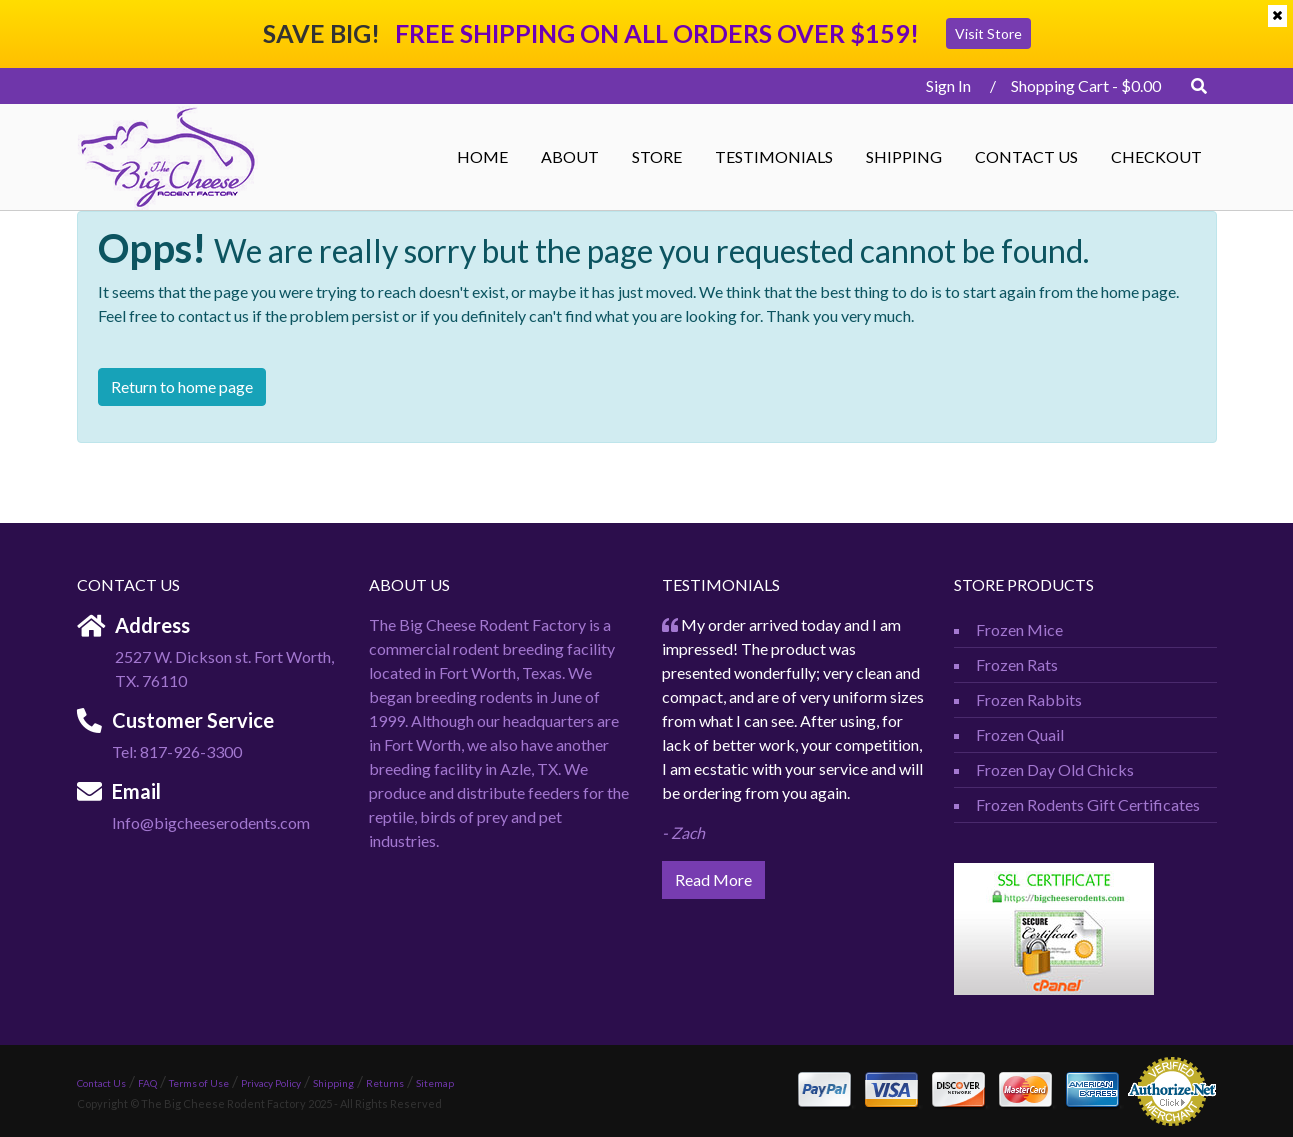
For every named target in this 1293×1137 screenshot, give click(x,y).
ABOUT (570, 156)
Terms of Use (199, 1083)
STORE (657, 156)
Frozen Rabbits (1029, 699)
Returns (385, 1083)
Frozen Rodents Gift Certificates (1088, 804)
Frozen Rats (1017, 664)
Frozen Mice (1019, 629)
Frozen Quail (1020, 734)
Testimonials (774, 156)
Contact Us (1026, 156)
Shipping (904, 156)
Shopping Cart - (1086, 85)
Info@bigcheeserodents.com (211, 822)
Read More (713, 879)
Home (482, 156)
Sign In (943, 85)
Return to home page (182, 386)
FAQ (147, 1083)
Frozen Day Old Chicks (1055, 769)
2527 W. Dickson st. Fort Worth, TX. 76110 (224, 668)
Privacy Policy (271, 1083)
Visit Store (988, 33)
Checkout (1156, 156)
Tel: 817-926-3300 (177, 751)
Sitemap (435, 1083)
